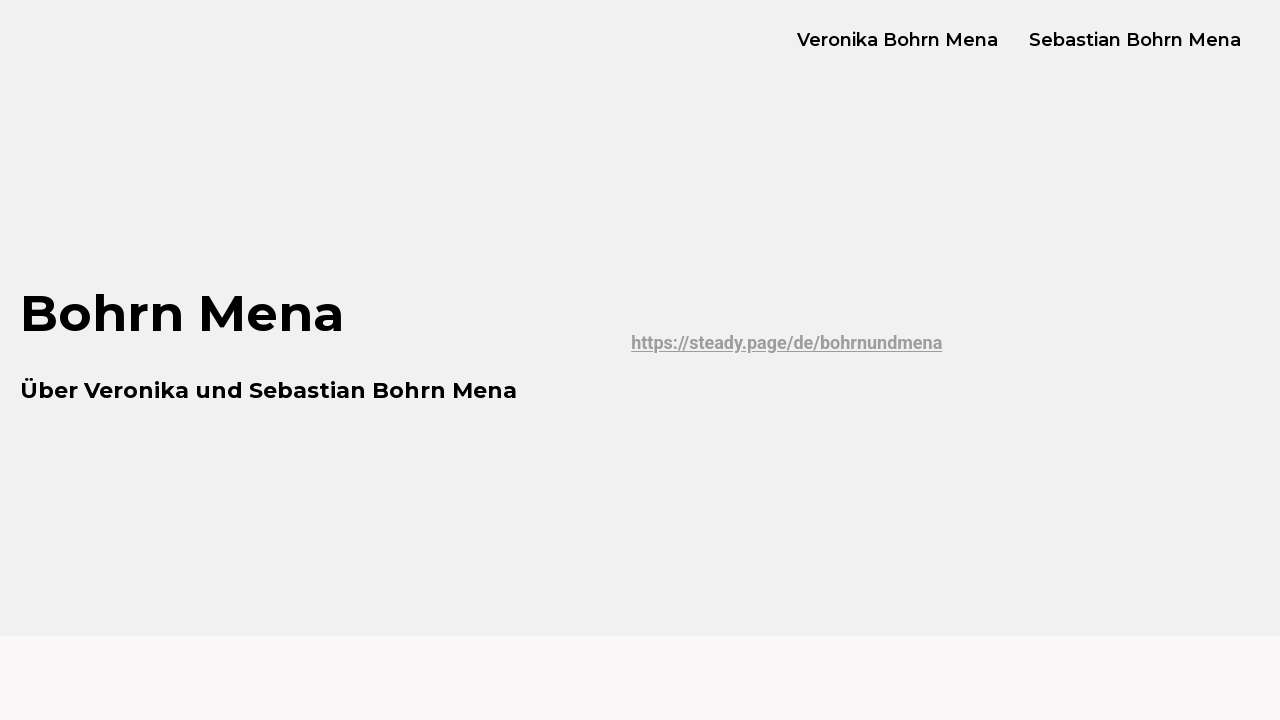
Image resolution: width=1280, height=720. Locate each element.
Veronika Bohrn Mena (897, 40)
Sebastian (307, 390)
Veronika (136, 390)
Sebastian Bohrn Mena (1135, 40)
